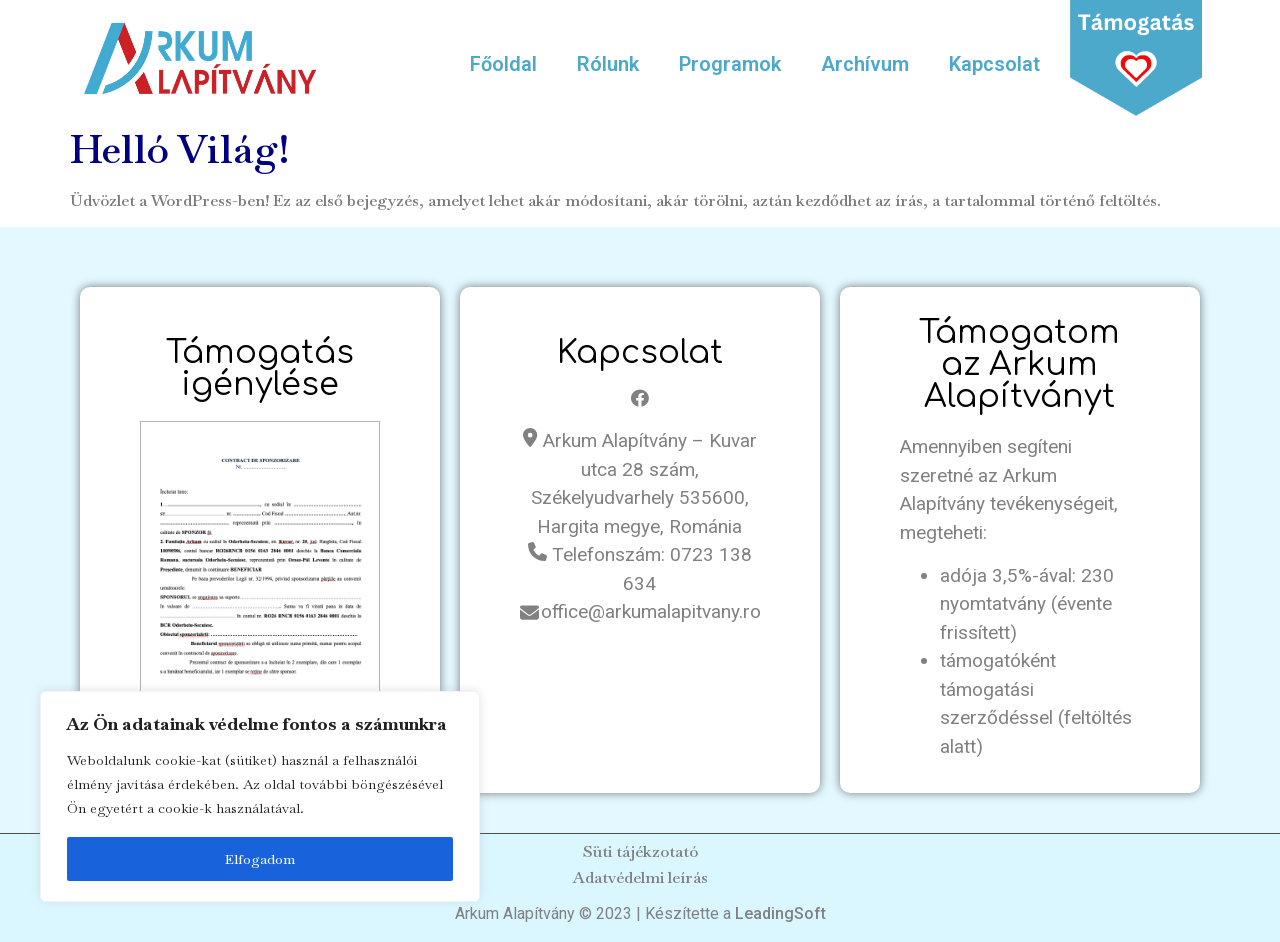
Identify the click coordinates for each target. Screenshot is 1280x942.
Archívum (865, 64)
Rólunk (608, 64)
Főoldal (503, 64)
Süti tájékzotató (640, 851)
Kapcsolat (994, 64)
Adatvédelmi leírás (640, 877)
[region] (260, 797)
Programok (730, 64)
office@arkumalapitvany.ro (651, 611)
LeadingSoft (780, 913)
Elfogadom (260, 859)
